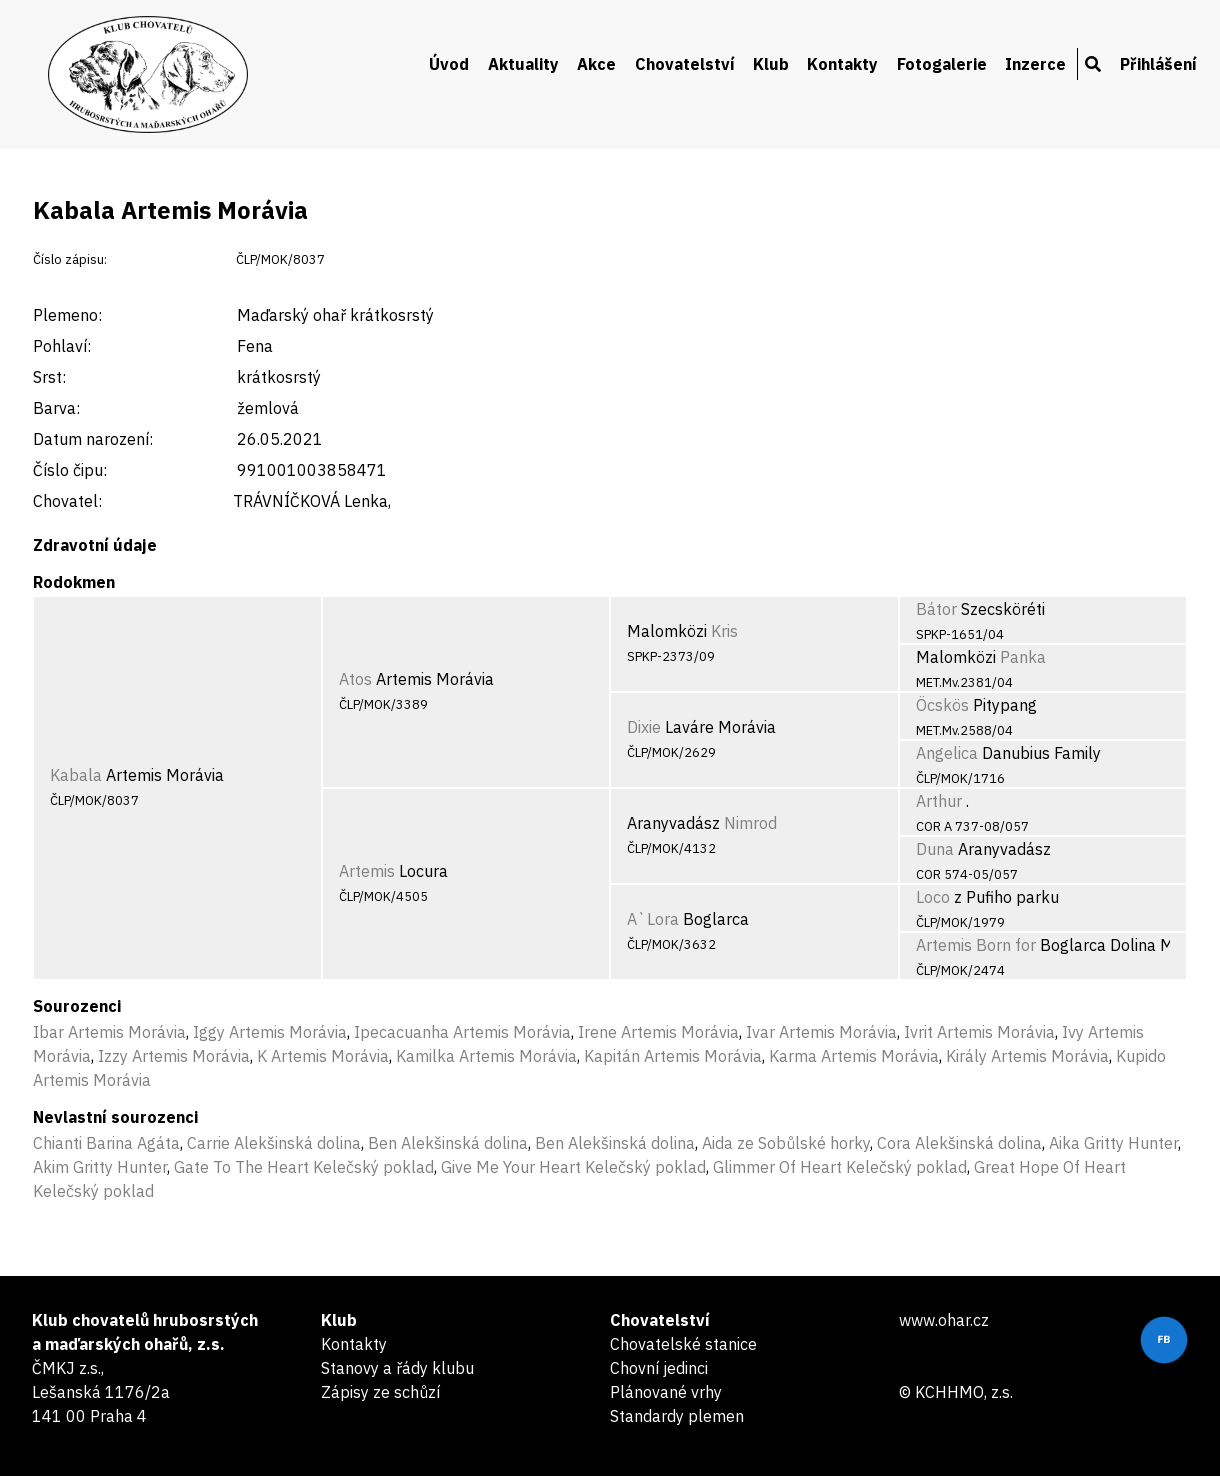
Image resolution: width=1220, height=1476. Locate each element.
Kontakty (842, 64)
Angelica (947, 753)
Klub (771, 64)
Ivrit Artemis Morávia (979, 1032)
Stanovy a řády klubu (397, 1368)
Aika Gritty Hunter (1113, 1143)
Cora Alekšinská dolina (959, 1143)
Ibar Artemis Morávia (109, 1032)
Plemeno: (67, 315)
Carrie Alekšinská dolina (274, 1143)
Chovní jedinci (659, 1368)
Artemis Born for (976, 945)
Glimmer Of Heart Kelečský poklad (840, 1167)
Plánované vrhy (666, 1392)
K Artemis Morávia (323, 1056)
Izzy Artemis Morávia (174, 1056)
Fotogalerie (942, 64)
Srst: (49, 377)
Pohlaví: (62, 346)
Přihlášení (1158, 64)
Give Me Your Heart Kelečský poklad (573, 1167)
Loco (933, 897)
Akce (596, 64)
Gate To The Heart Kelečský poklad (304, 1167)
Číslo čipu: (70, 470)
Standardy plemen (677, 1416)
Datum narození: (93, 439)
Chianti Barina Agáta (106, 1143)
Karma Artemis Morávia (854, 1056)
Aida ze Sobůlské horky (786, 1143)
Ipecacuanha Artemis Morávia (462, 1032)
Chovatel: (67, 501)
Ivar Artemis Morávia (821, 1032)
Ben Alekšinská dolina (448, 1143)
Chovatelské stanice (683, 1344)
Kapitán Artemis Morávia (673, 1056)
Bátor (936, 609)
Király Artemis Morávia (1027, 1056)
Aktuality (523, 64)
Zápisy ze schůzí (380, 1392)
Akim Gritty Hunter (100, 1167)
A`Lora (653, 919)
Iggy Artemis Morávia (270, 1032)
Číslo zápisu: (70, 259)
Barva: (56, 408)
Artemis (367, 871)
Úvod (449, 64)
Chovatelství (685, 64)
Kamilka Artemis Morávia (486, 1056)
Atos (355, 679)
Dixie (644, 727)
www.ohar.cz (944, 1320)
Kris (724, 631)
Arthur (939, 801)
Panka (1023, 657)
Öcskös (942, 705)
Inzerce (1035, 64)
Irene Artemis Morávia (658, 1032)
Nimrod (750, 823)
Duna (935, 849)
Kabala (76, 775)
